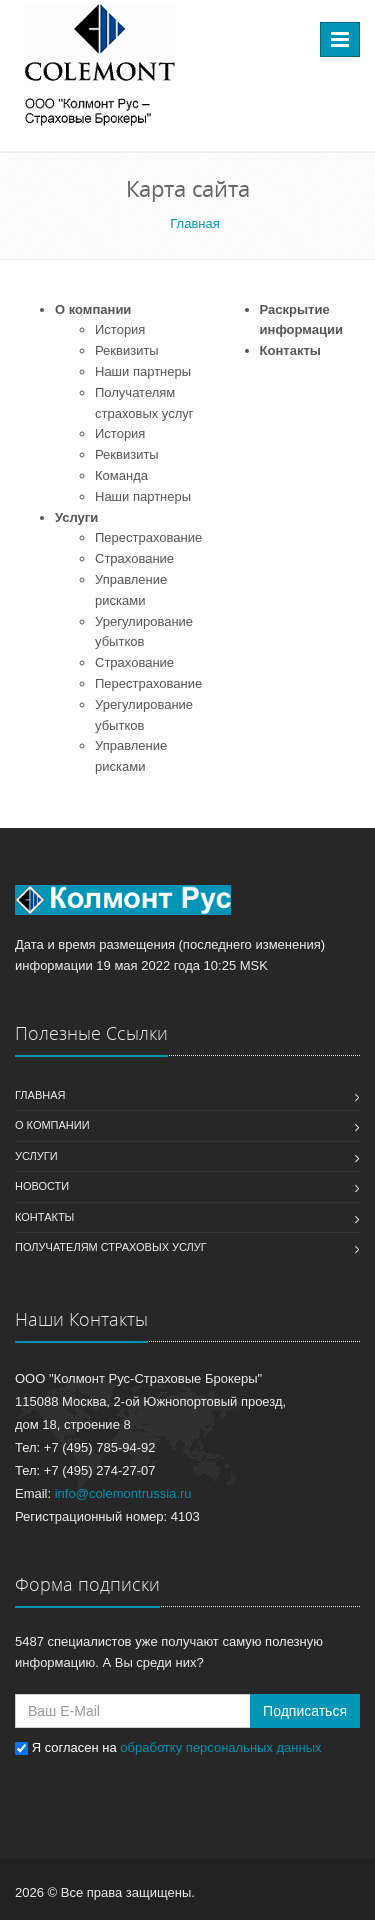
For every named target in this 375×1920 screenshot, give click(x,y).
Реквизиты (127, 350)
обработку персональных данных (220, 1747)
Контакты (290, 350)
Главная (40, 1095)
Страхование (134, 558)
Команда (121, 475)
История (120, 329)
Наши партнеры (143, 371)
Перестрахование (148, 537)
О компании (93, 309)
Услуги (76, 517)
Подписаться (305, 1711)
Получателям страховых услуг (111, 1247)
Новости (42, 1186)
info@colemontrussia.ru (123, 1493)
